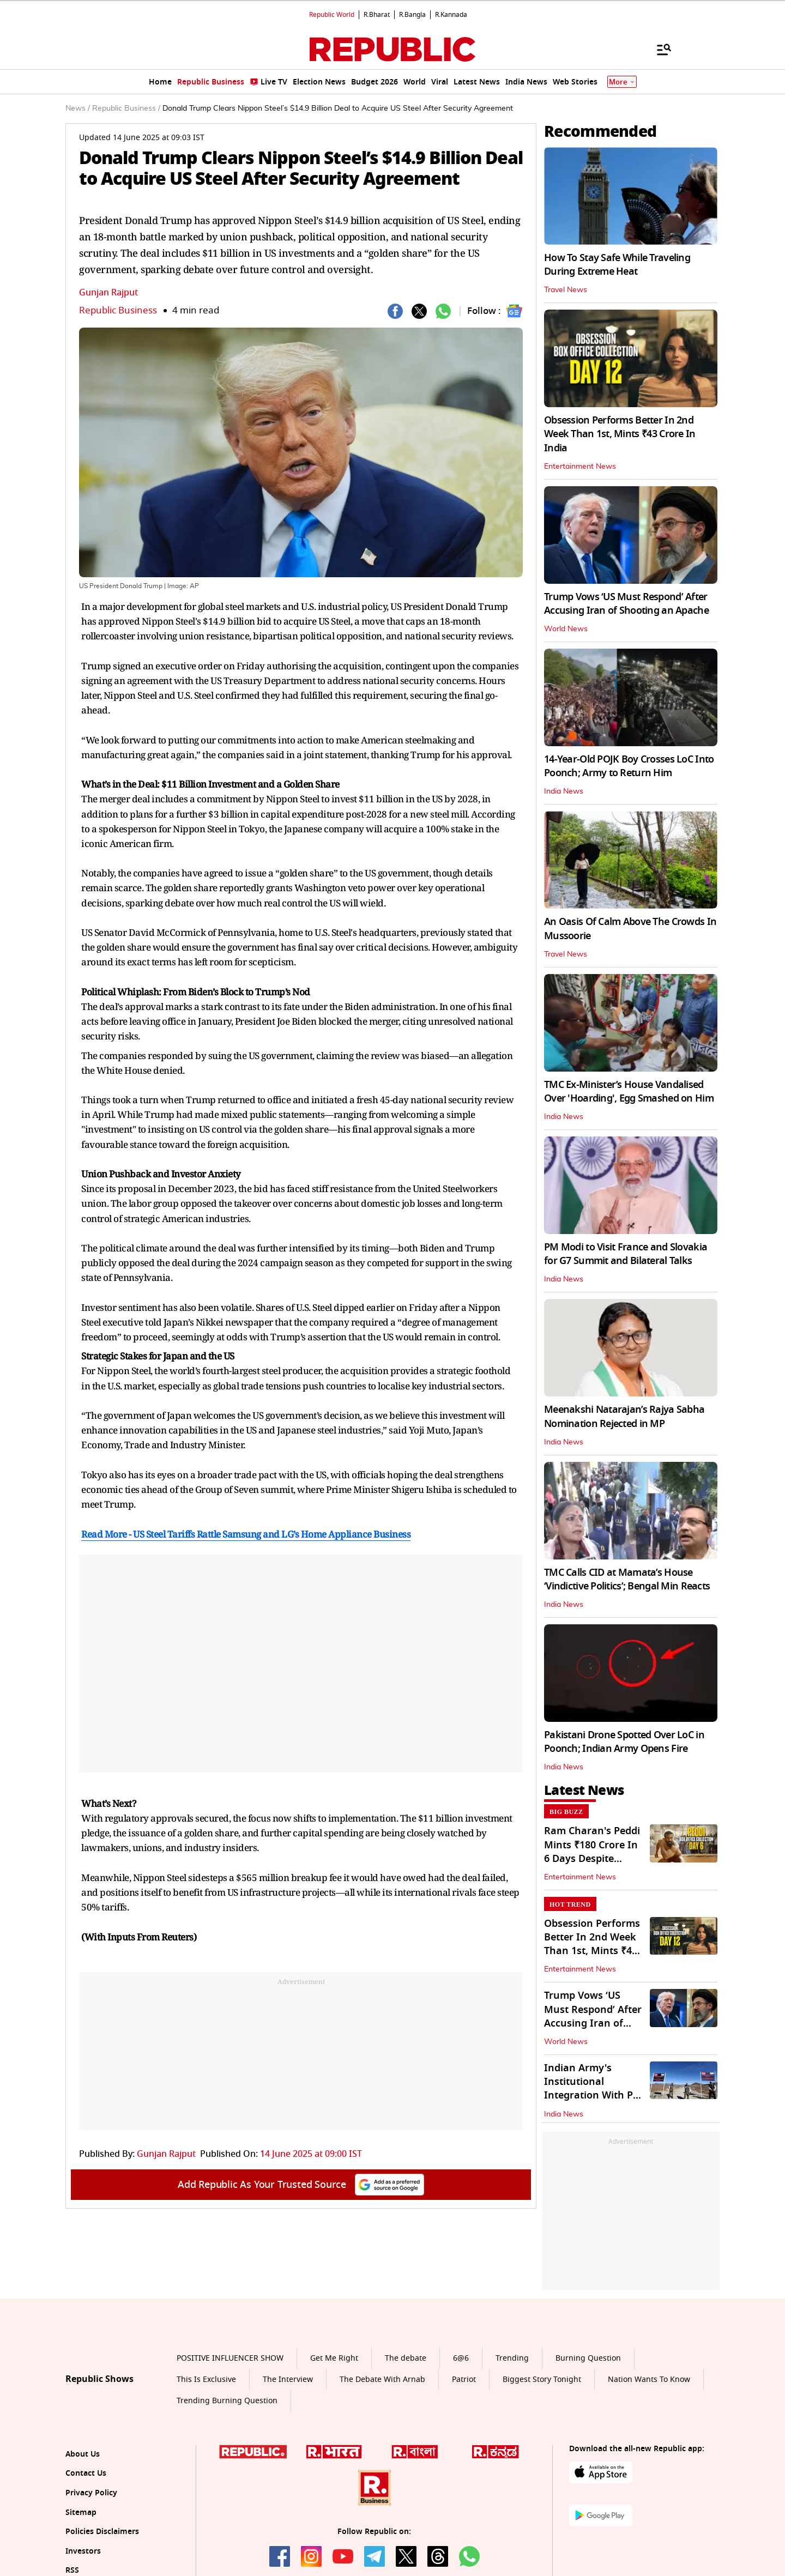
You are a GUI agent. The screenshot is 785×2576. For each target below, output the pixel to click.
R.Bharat (377, 15)
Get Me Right (334, 2358)
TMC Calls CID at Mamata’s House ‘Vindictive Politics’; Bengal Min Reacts (627, 1579)
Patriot (464, 2379)
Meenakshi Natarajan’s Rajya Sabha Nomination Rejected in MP (624, 1416)
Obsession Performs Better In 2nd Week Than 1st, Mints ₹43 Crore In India (620, 434)
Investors (83, 2551)
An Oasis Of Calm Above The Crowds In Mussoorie (630, 928)
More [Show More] (622, 82)
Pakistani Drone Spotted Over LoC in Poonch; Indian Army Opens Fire (624, 1742)
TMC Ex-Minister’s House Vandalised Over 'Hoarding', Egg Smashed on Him (629, 1091)
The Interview (288, 2379)
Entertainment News (580, 466)
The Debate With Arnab (382, 2379)
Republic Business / (126, 108)
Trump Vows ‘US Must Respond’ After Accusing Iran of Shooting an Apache (626, 604)
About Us (82, 2454)
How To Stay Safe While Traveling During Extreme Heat (617, 265)
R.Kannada (451, 15)
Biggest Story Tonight (542, 2379)
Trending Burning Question (227, 2400)
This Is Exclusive (206, 2379)
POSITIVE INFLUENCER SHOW (230, 2358)
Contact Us (85, 2473)
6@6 (461, 2358)
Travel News (565, 290)
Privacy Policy (91, 2493)
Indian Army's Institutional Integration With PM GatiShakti (593, 2089)
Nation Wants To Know (649, 2379)
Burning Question (588, 2358)
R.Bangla (412, 15)
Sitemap (80, 2512)
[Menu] (658, 49)
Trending (512, 2358)
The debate (405, 2358)
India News (563, 791)
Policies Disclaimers (102, 2531)
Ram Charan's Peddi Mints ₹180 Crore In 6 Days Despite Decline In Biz (592, 1851)
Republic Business (118, 310)
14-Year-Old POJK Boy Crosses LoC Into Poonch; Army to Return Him (629, 766)
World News (566, 629)
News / (77, 108)
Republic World (331, 15)
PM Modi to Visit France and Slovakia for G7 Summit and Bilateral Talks (625, 1254)
